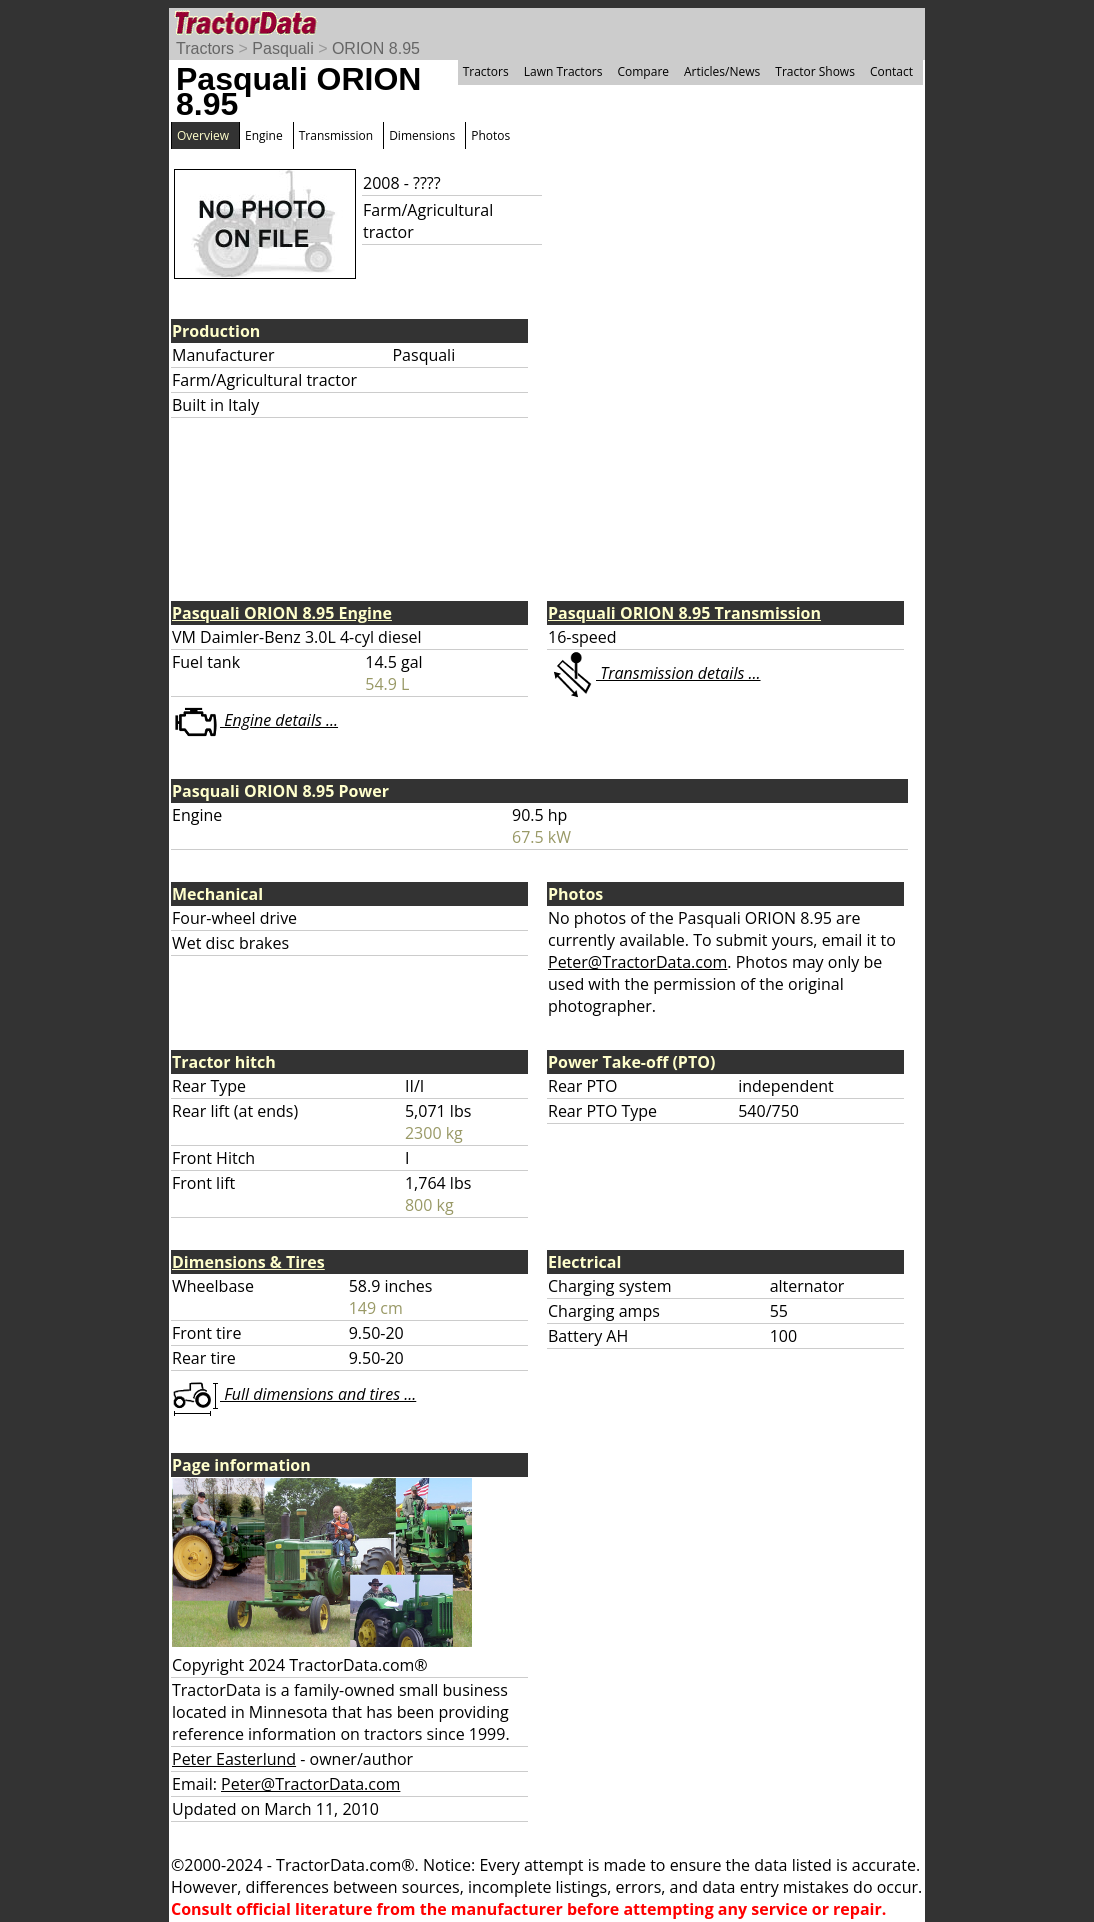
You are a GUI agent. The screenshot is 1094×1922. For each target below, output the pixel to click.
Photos (490, 135)
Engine (264, 135)
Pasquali (282, 48)
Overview (203, 135)
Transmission (336, 135)
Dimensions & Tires (248, 1262)
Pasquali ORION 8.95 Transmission (684, 613)
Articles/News (722, 71)
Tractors (205, 48)
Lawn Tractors (563, 71)
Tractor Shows (815, 71)
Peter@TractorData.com (637, 962)
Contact (891, 71)
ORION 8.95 (376, 48)
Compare (643, 71)
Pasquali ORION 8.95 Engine (282, 613)
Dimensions (422, 135)
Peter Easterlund (234, 1759)
